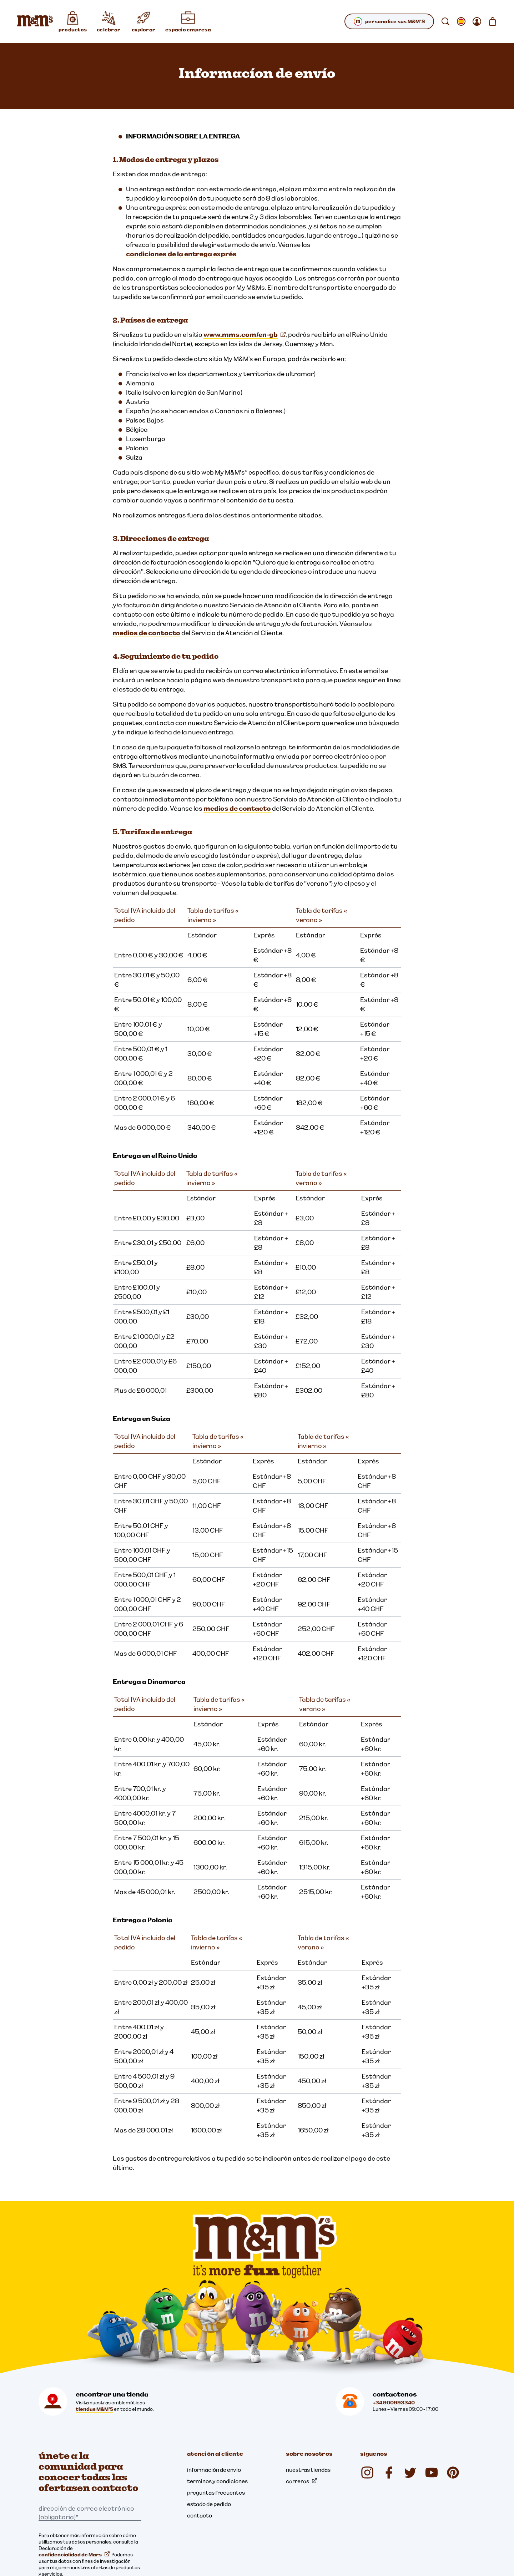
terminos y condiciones (217, 2481)
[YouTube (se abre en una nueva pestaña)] (432, 2473)
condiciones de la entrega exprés (181, 254)
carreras (301, 2481)
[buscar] (445, 21)
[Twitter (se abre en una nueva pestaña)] (410, 2473)
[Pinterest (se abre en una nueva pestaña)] (453, 2473)
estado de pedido (209, 2504)
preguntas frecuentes (216, 2492)
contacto (199, 2515)
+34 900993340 (394, 2402)
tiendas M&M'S (94, 2409)
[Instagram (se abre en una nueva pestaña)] (367, 2473)
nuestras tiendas (308, 2469)
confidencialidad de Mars (74, 2554)
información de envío (214, 2469)
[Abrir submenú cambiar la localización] (461, 21)
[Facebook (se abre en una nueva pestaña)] (389, 2473)
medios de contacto (146, 633)
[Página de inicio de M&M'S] (35, 21)
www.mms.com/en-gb (244, 334)
